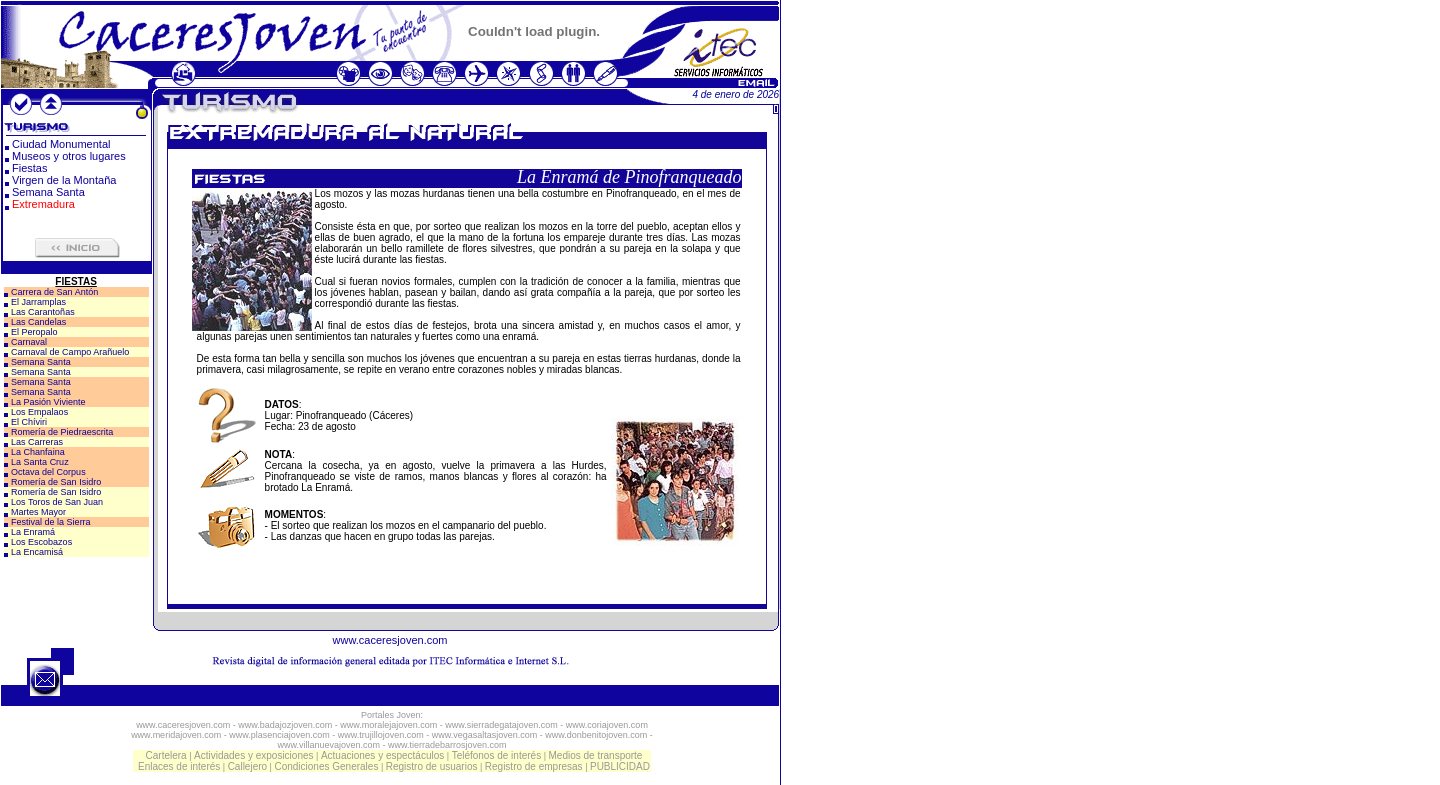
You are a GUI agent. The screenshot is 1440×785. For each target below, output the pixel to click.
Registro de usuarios (432, 766)
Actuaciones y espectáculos (382, 755)
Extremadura (43, 204)
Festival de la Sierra (51, 522)
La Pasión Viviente (48, 402)
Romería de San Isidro (56, 482)
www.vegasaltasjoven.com (485, 735)
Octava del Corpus (48, 472)
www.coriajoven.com (607, 725)
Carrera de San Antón (54, 292)
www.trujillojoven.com (381, 735)
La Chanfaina (38, 452)
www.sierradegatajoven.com (501, 725)
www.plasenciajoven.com (279, 735)
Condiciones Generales (326, 766)
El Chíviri (29, 422)
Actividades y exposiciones (254, 755)
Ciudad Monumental (61, 144)
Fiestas (29, 168)
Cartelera (166, 755)
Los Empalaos (39, 412)
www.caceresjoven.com (390, 640)
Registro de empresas (534, 766)
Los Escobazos (41, 542)
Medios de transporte (595, 755)
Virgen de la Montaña (64, 180)
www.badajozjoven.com (285, 725)
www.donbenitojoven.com (596, 735)
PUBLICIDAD (620, 766)
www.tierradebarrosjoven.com (447, 745)
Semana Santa (48, 192)
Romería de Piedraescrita (62, 432)
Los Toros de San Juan (57, 502)
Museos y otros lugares (69, 156)
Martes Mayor (38, 512)
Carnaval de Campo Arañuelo (70, 352)
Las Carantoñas (43, 312)
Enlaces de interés (179, 766)
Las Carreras (37, 442)
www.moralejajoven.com (388, 725)
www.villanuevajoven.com (328, 745)
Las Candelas (38, 322)
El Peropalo (34, 332)
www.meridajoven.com (176, 735)
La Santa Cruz (40, 462)
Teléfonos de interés (497, 755)
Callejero (247, 766)
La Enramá (33, 532)
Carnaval (29, 342)
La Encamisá (37, 552)
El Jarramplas (38, 302)
